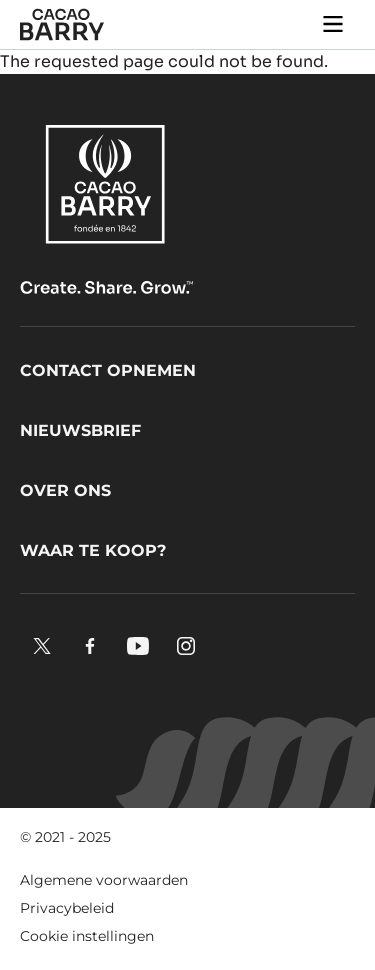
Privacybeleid (67, 908)
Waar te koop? (93, 550)
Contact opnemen (108, 370)
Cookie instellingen (87, 936)
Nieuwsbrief (80, 430)
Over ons (65, 490)
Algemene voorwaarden (104, 880)
